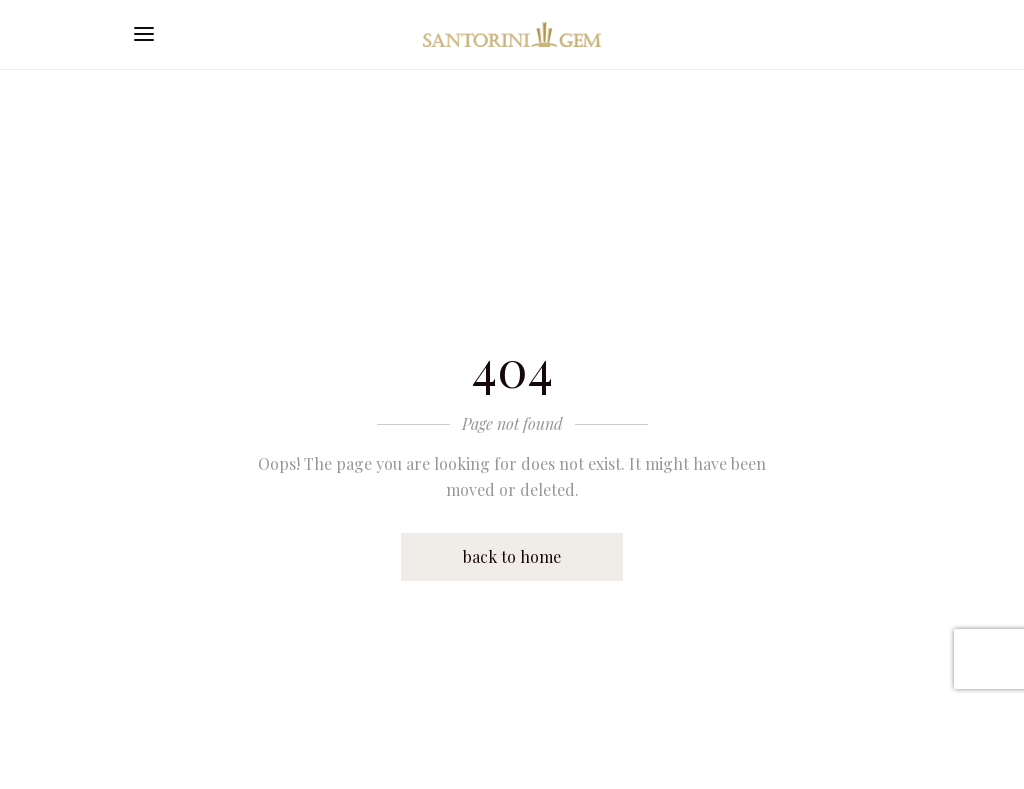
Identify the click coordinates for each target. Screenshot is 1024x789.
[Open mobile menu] (149, 34)
